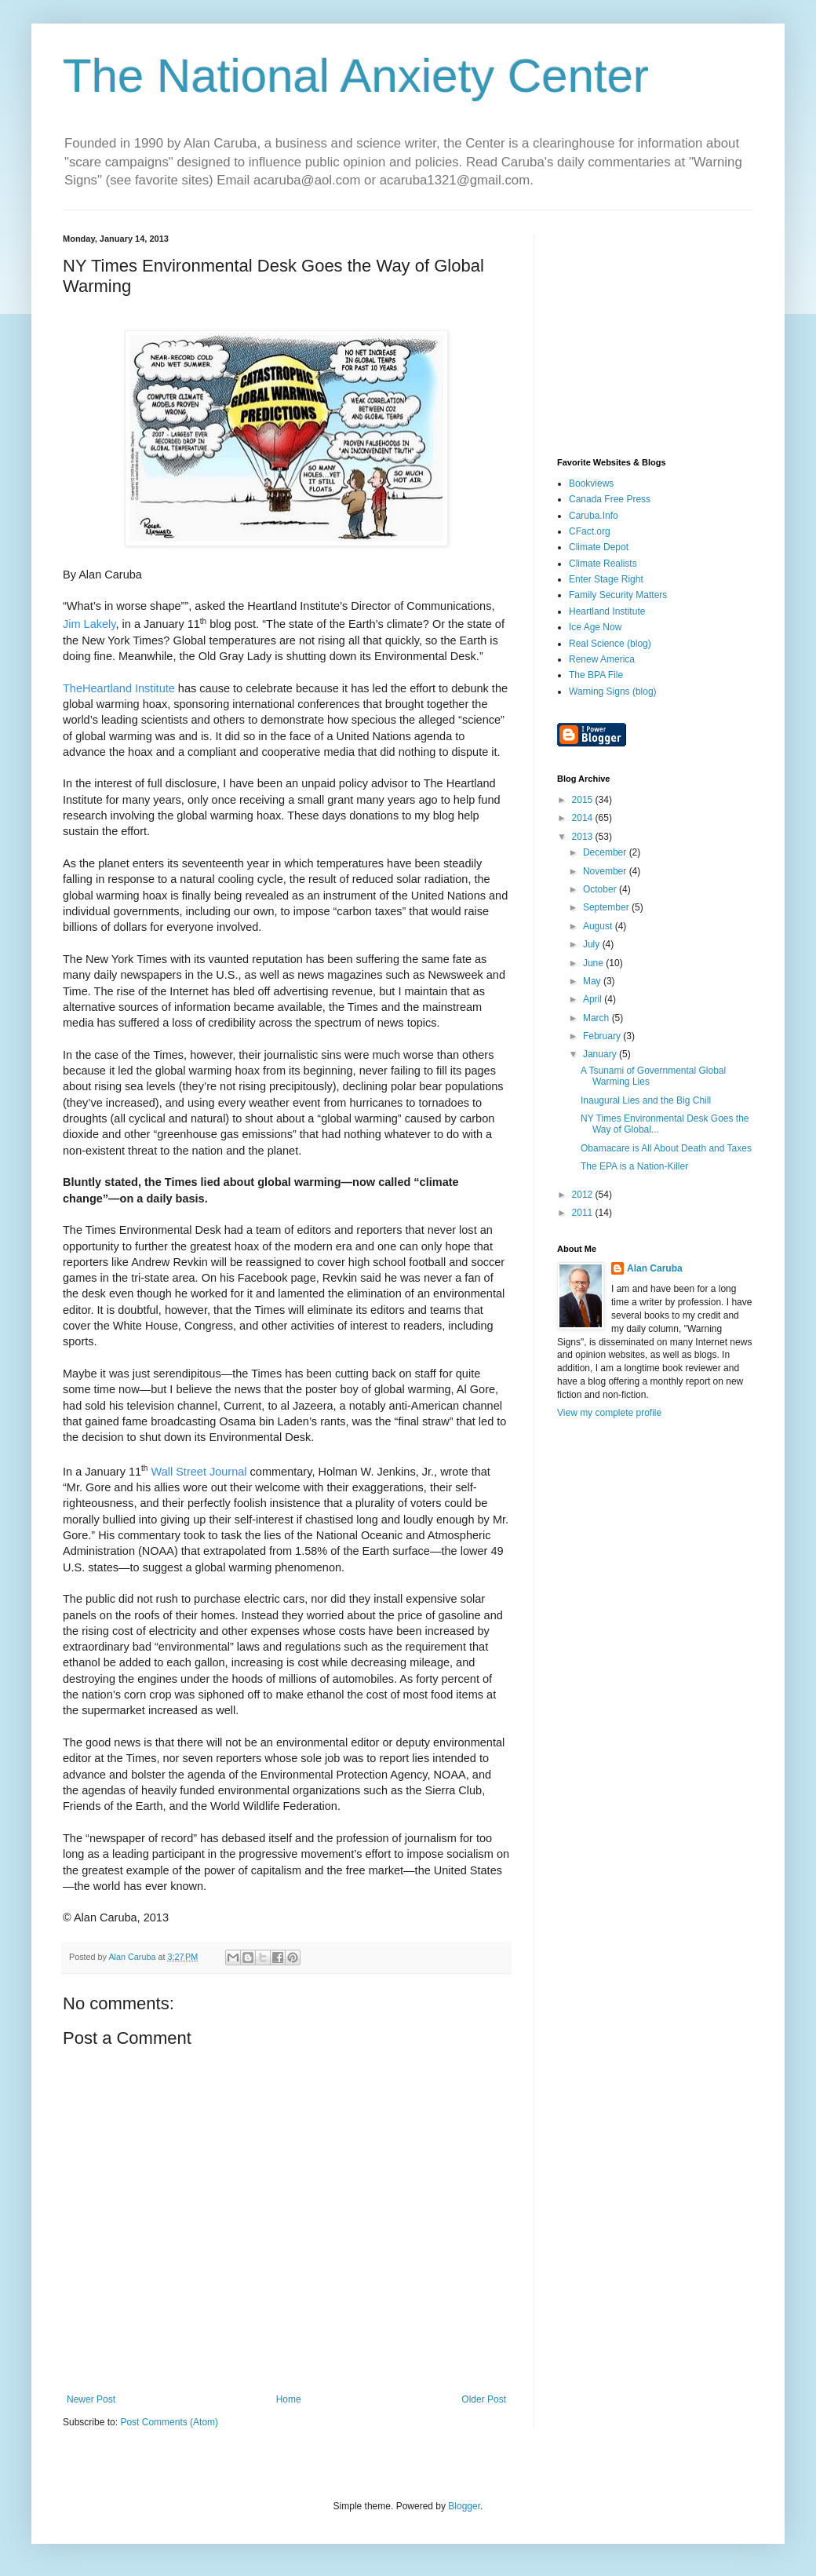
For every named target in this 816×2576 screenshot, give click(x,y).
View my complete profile (609, 1412)
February (603, 1036)
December (606, 852)
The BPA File (596, 675)
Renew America (602, 659)
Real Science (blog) (610, 643)
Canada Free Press (609, 499)
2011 (584, 1212)
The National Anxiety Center (356, 75)
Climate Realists (603, 563)
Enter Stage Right (606, 579)
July (593, 944)
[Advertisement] (655, 332)
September (607, 907)
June (594, 963)
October (601, 889)
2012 (584, 1194)
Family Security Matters (618, 594)
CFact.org (589, 531)
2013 (584, 836)
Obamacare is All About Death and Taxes (666, 1148)
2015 (584, 799)
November (606, 871)
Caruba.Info (593, 515)
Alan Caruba (655, 1268)
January (601, 1054)
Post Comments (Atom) (169, 2422)
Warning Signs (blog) (613, 691)
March (597, 1018)
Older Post (483, 2399)
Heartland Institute (607, 611)
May (593, 981)
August (599, 926)
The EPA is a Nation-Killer (634, 1166)
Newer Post (91, 2399)
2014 (584, 817)
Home (288, 2399)
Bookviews (591, 483)
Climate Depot (598, 547)
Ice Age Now (595, 627)
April (593, 999)
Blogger (464, 2506)
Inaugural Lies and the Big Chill (646, 1100)
